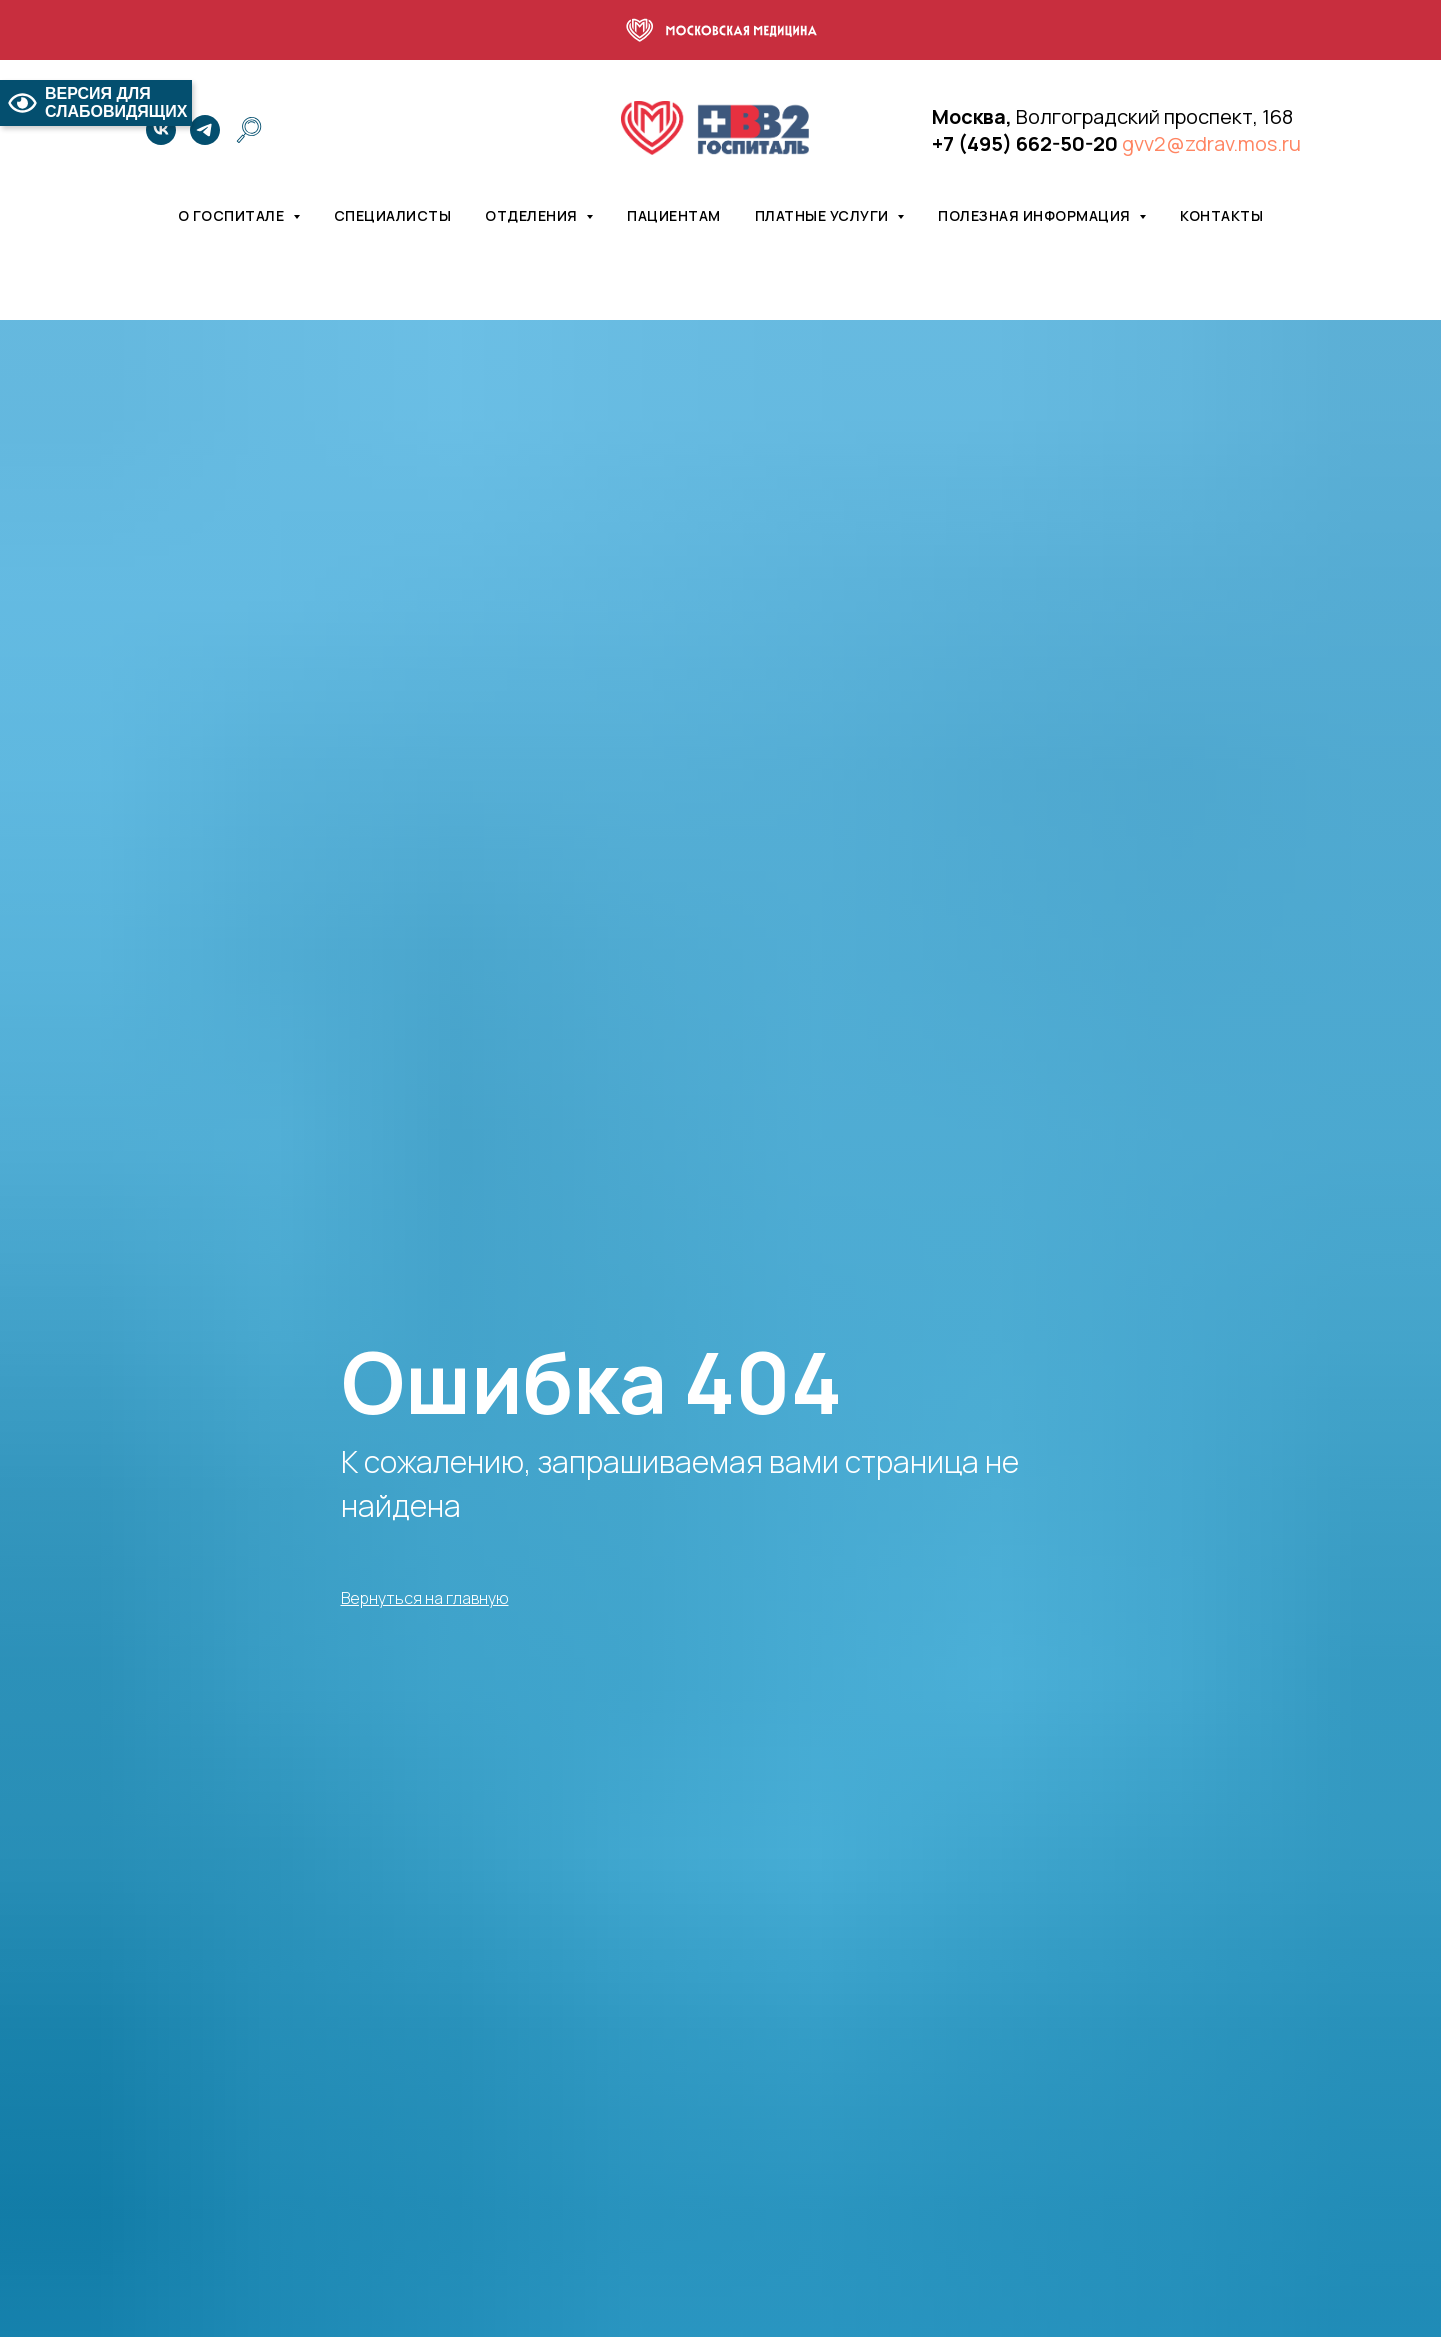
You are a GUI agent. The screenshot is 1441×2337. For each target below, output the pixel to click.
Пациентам (674, 215)
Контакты (1221, 215)
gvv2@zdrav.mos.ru (1211, 143)
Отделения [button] (533, 215)
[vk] (161, 130)
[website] (249, 130)
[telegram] (205, 130)
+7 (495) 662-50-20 (1025, 143)
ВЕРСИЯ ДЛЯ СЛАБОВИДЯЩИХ (96, 102)
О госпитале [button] (233, 215)
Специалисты (393, 215)
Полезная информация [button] (1036, 215)
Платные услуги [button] (824, 215)
